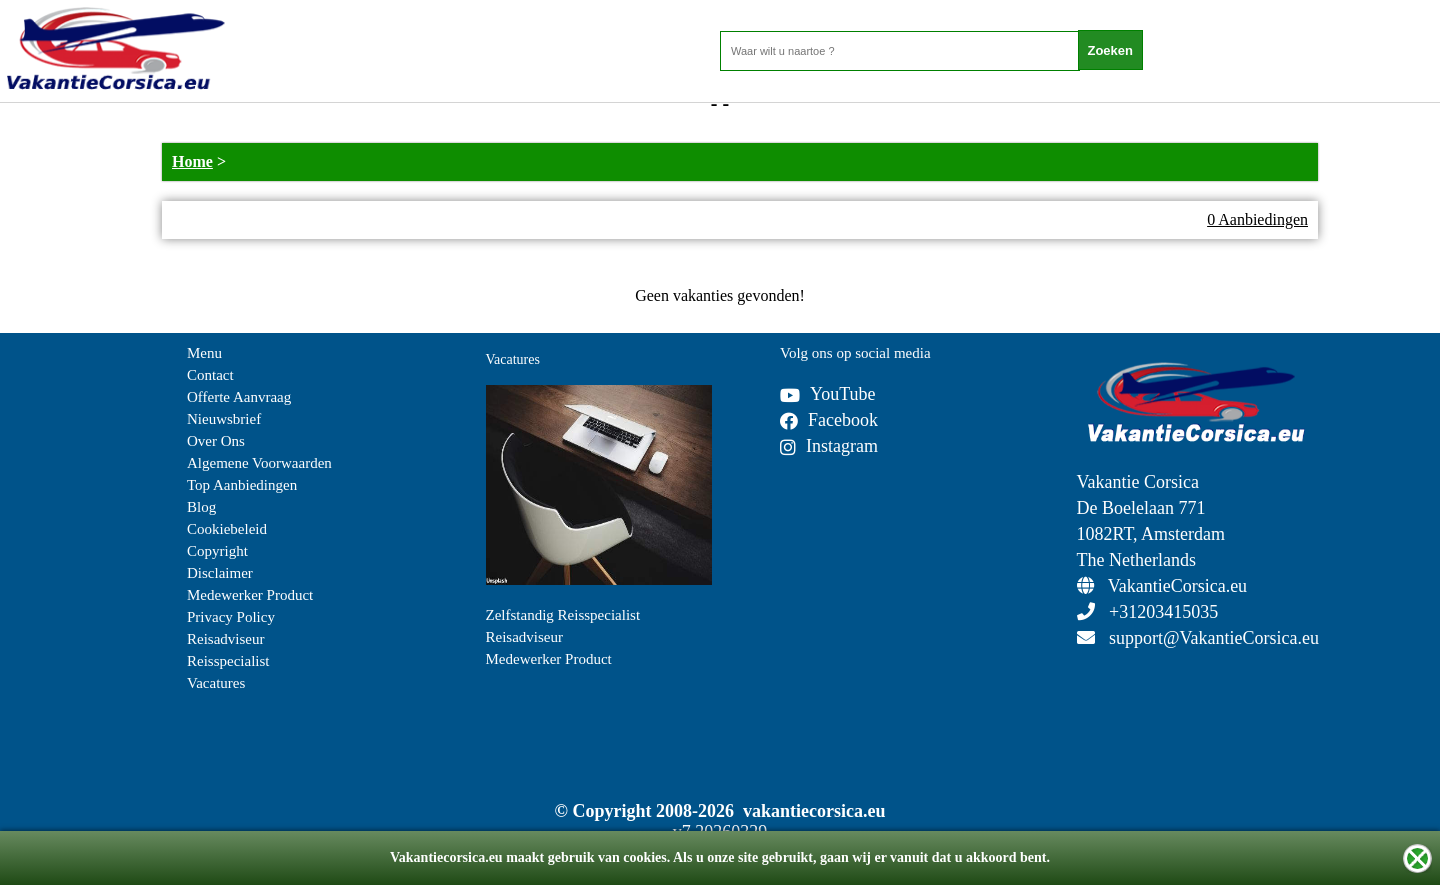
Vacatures (216, 683)
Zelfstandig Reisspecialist (563, 615)
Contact (210, 375)
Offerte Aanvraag (239, 397)
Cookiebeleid (227, 529)
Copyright (217, 551)
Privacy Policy (231, 617)
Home (192, 161)
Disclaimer (220, 573)
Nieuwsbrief (224, 419)
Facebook (829, 420)
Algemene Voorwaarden (259, 463)
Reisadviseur (225, 639)
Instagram (829, 446)
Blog (201, 507)
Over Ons (216, 441)
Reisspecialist (228, 661)
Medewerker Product (250, 595)
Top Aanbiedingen (242, 485)
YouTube (828, 394)
